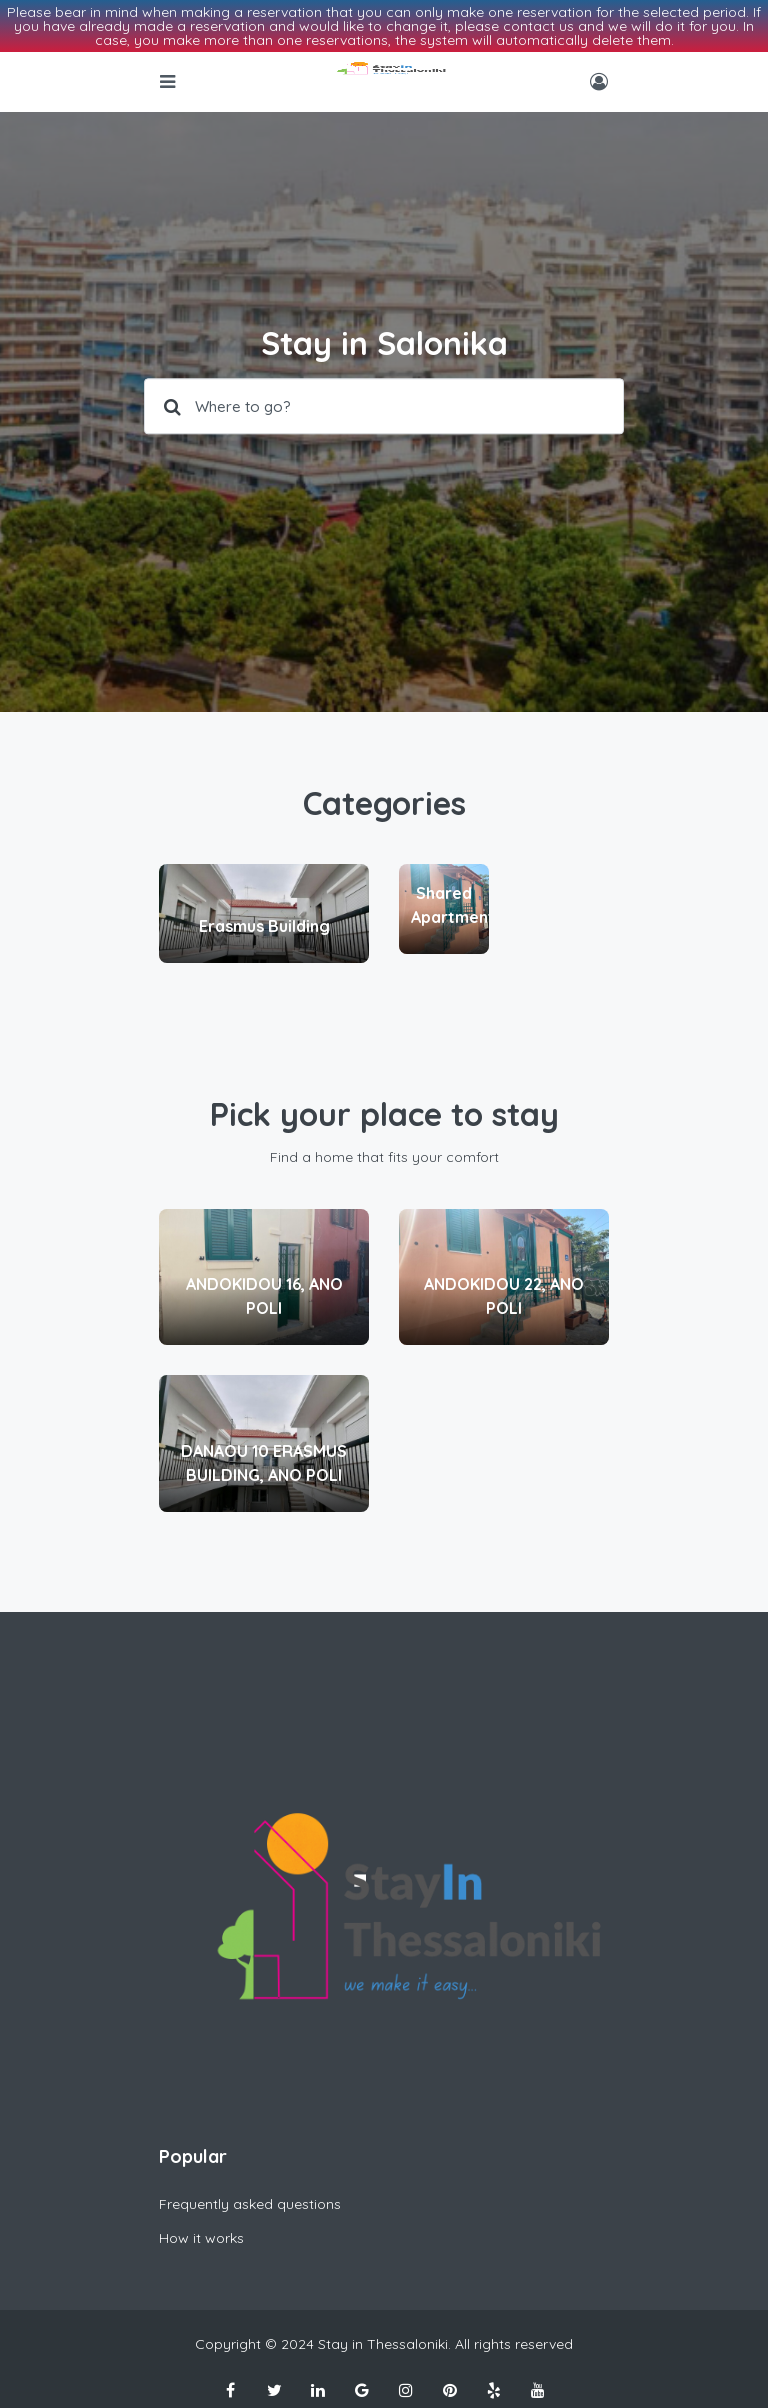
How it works (201, 2238)
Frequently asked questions (250, 2204)
